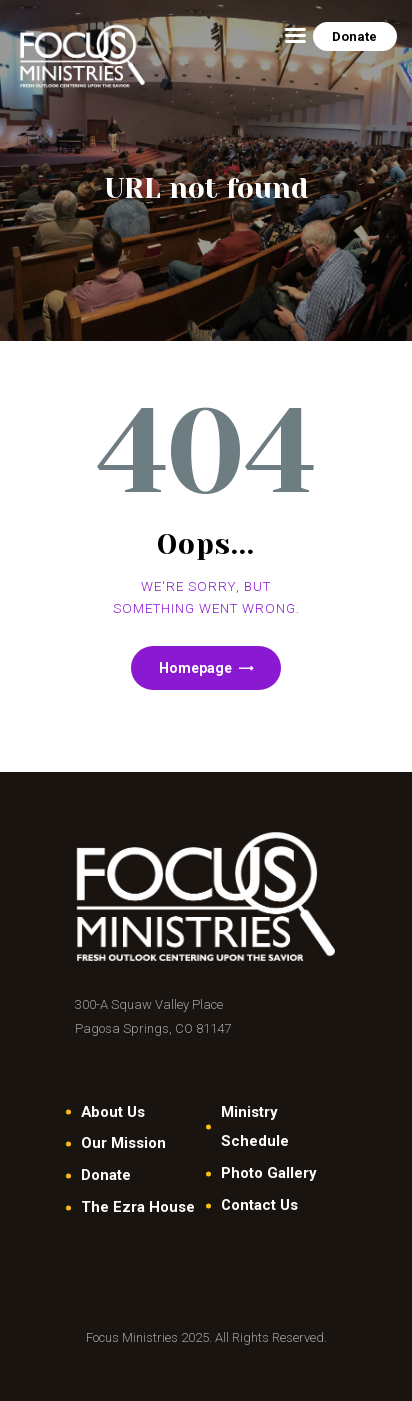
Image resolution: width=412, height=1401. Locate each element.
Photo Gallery (268, 1173)
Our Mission (123, 1143)
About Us (113, 1112)
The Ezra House (138, 1207)
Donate (106, 1175)
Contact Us (259, 1205)
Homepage (195, 668)
